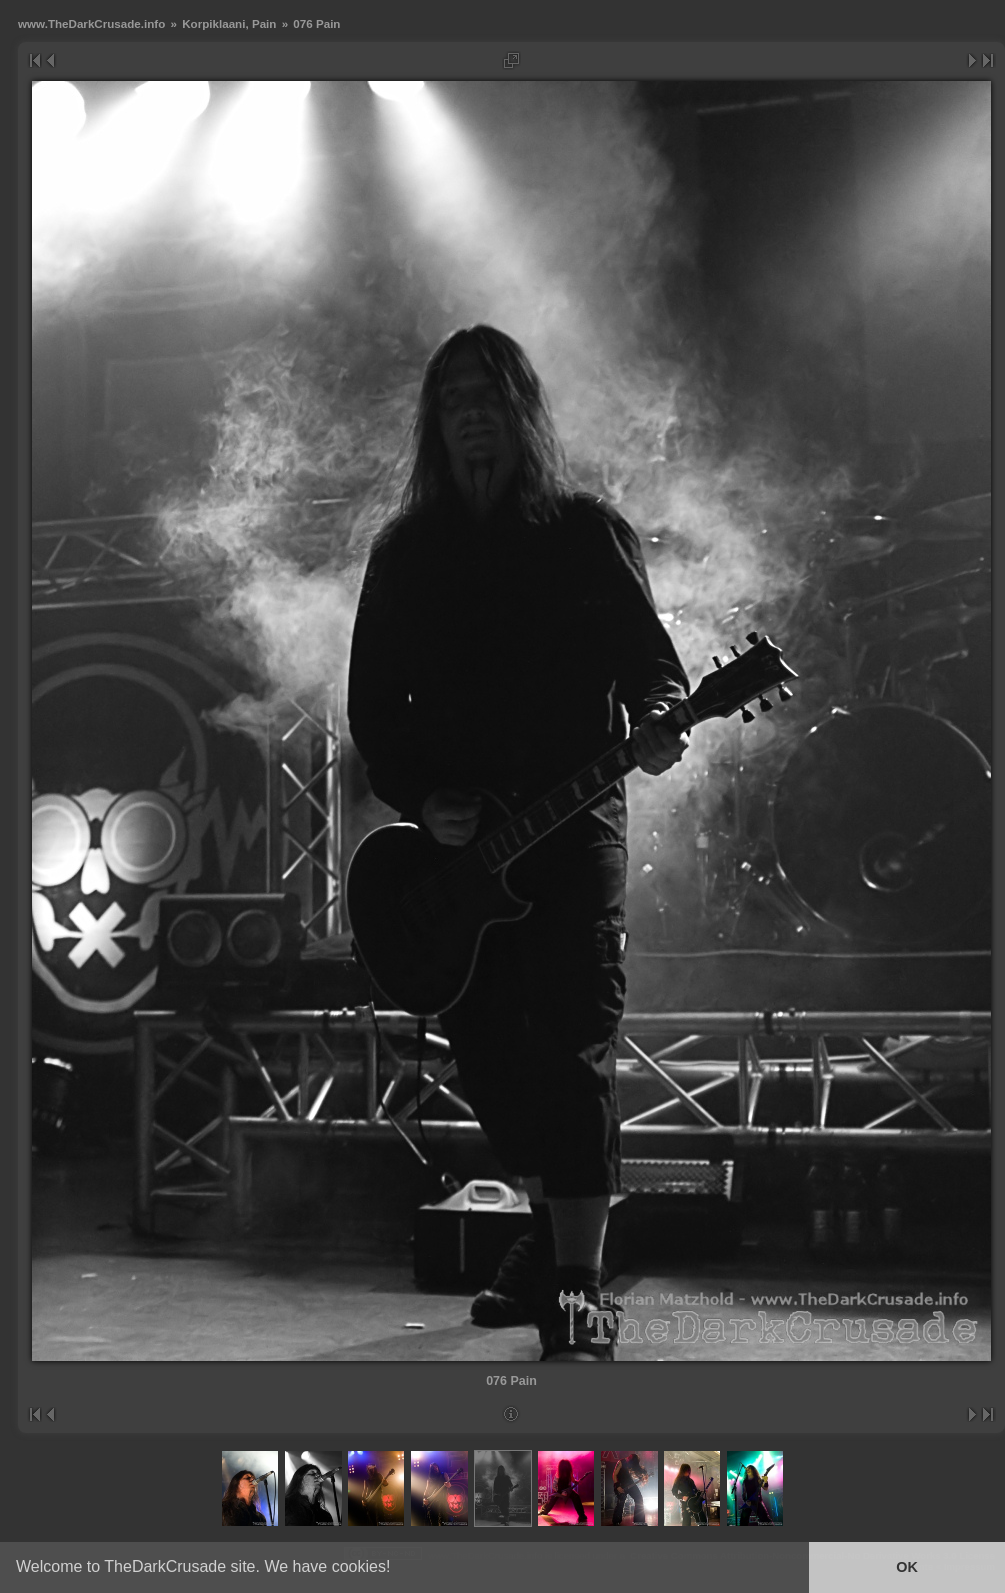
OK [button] (907, 1567)
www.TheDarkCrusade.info (91, 23)
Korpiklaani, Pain (229, 23)
